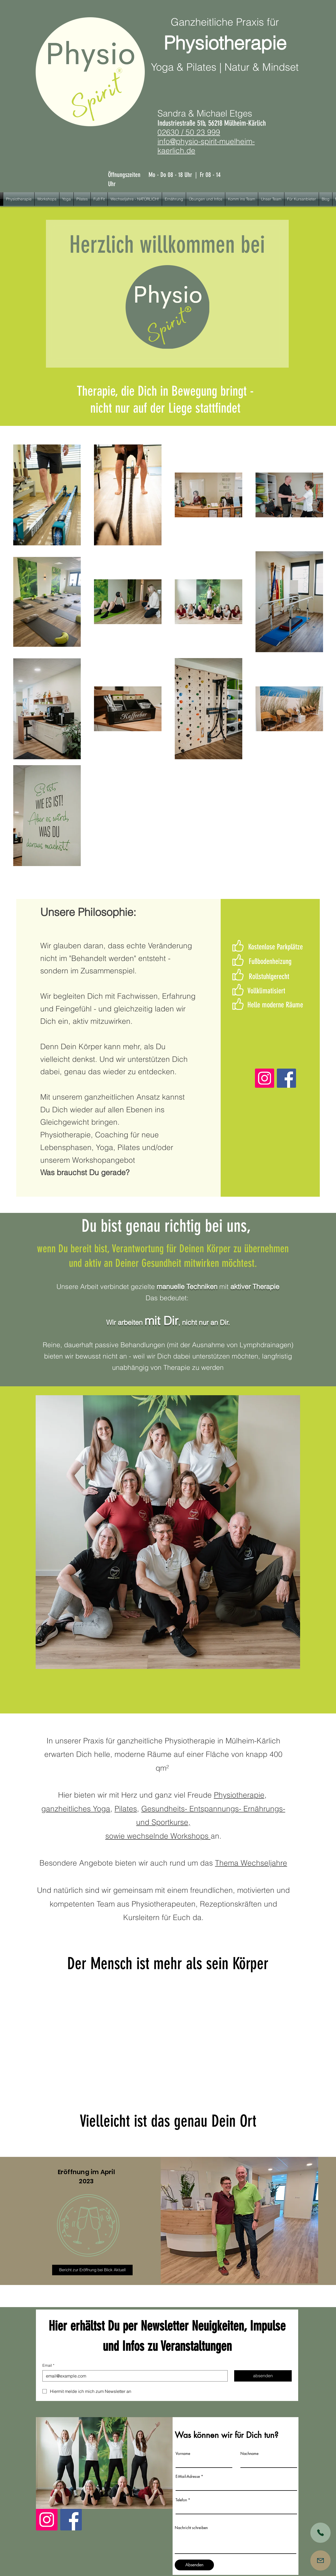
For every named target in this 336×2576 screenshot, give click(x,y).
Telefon (181, 2500)
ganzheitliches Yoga (75, 1808)
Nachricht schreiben (191, 2528)
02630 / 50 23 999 (188, 132)
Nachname (249, 2453)
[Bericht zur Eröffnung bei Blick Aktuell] (92, 2270)
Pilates (126, 1808)
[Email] (133, 2375)
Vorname (183, 2453)
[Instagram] (264, 1078)
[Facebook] (286, 1078)
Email (48, 2365)
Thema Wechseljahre (251, 1862)
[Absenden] (194, 2565)
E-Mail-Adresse (188, 2476)
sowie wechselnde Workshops (158, 1836)
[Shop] (320, 2533)
